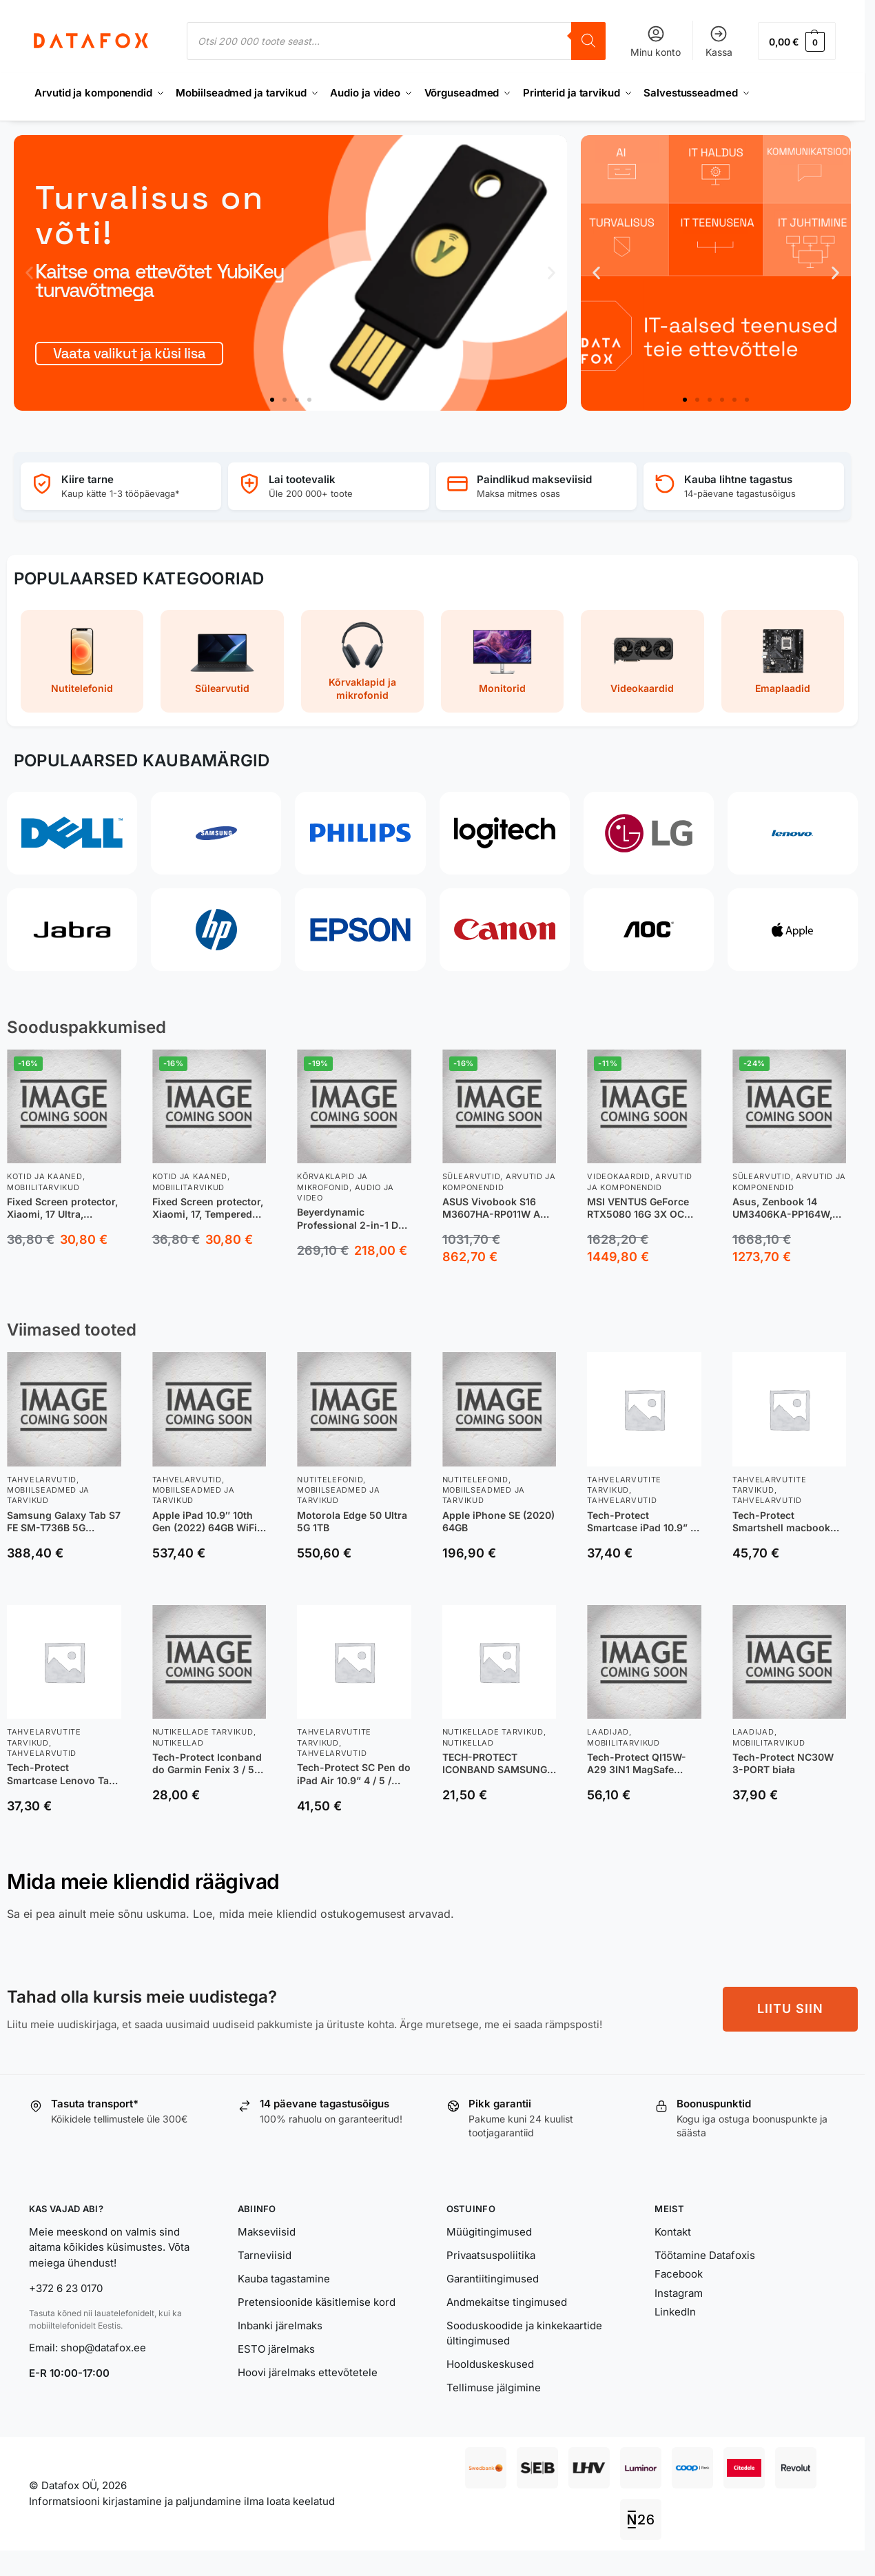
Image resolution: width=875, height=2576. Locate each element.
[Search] (588, 41)
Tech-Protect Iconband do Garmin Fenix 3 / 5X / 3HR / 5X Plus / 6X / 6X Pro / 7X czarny (207, 1763)
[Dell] (72, 833)
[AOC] (649, 929)
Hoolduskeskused (490, 2364)
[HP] (216, 929)
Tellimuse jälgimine (493, 2387)
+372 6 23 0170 (66, 2288)
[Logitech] (505, 833)
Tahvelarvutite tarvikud (624, 1485)
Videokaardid (618, 1176)
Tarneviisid (264, 2255)
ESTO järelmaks (276, 2348)
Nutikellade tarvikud (203, 1732)
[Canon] (505, 929)
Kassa (719, 41)
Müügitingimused (489, 2231)
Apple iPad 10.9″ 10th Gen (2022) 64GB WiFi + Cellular (209, 1521)
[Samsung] (216, 833)
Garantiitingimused (492, 2278)
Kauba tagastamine (284, 2278)
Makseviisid (267, 2231)
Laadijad (608, 1732)
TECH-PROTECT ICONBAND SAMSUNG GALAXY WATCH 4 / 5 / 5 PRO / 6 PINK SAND (496, 1763)
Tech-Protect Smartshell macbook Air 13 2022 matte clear (787, 1521)
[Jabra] (72, 929)
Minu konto (655, 41)
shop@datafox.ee (105, 2347)
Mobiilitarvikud (43, 1187)
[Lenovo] (793, 833)
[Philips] (360, 833)
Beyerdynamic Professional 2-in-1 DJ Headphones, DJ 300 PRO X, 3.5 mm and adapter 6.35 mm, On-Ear (350, 1218)
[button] (797, 41)
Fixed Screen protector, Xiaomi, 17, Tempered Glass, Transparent (207, 1208)
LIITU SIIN (790, 2008)
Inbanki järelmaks (280, 2325)
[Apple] (793, 929)
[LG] (649, 833)
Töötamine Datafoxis (705, 2255)
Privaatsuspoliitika (490, 2255)
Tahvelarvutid (41, 1479)
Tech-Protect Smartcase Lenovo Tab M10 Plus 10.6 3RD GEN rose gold (61, 1773)
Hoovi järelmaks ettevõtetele (308, 2372)
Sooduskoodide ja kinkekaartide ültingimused (524, 2333)
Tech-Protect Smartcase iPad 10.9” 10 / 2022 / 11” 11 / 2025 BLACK (644, 1521)
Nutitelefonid (330, 1479)
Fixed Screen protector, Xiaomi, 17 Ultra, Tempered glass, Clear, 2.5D (62, 1208)
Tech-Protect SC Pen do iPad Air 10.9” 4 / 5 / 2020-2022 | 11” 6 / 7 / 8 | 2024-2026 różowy (354, 1773)
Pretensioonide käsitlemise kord (316, 2302)
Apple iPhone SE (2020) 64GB (498, 1521)
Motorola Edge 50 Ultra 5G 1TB (352, 1521)
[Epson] (360, 929)
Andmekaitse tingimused (506, 2302)
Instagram (679, 2293)
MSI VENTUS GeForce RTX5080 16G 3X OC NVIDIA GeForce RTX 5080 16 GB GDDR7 (638, 1208)
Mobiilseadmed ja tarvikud (48, 1495)
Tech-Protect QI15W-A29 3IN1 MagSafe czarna (636, 1763)
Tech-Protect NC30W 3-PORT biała (783, 1763)
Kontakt (673, 2231)
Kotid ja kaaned (45, 1176)
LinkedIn (675, 2311)
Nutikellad (178, 1743)
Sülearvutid (471, 1176)
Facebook (679, 2273)
